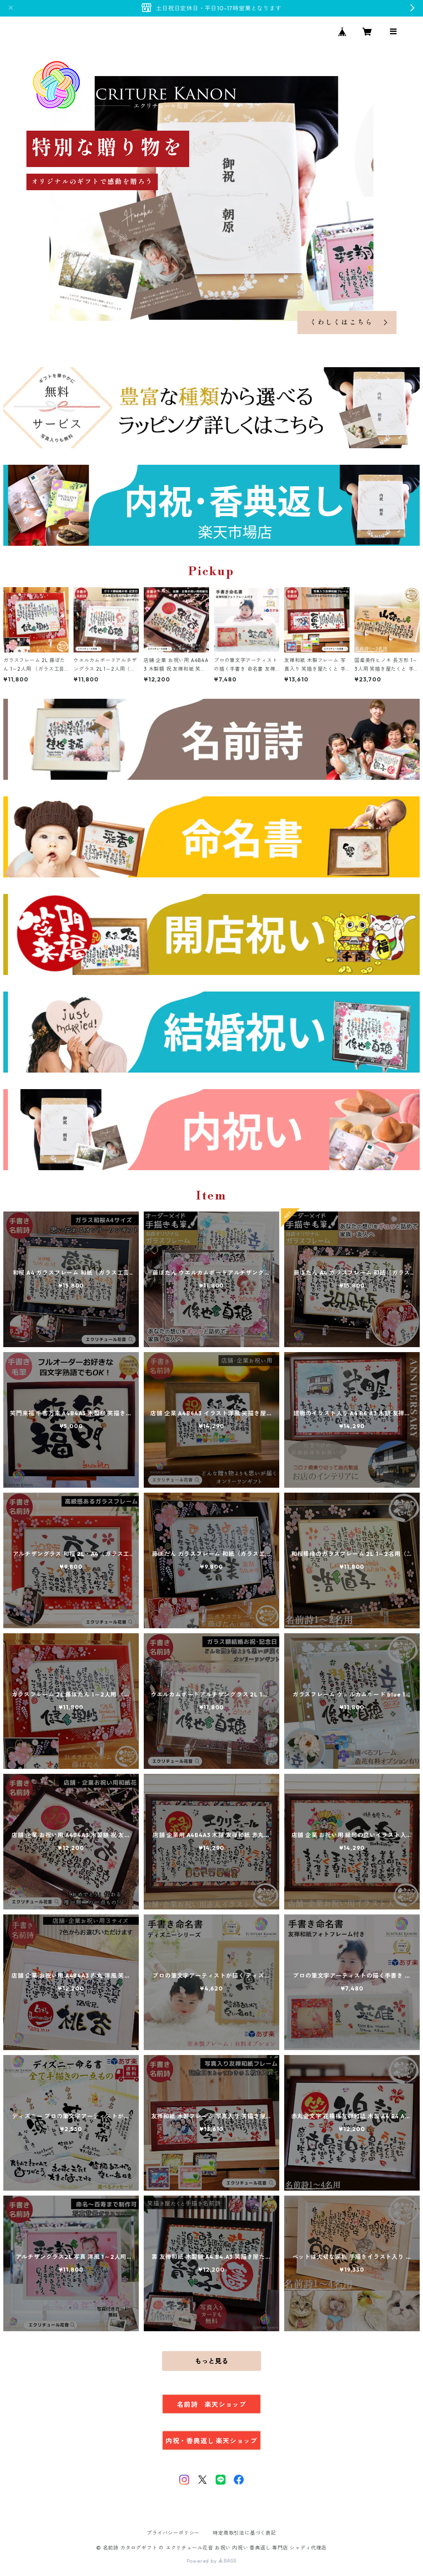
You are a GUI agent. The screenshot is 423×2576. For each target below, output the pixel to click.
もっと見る (211, 2361)
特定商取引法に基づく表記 (244, 2533)
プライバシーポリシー (173, 2533)
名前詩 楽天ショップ (211, 2404)
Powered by (212, 2561)
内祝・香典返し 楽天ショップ (211, 2441)
